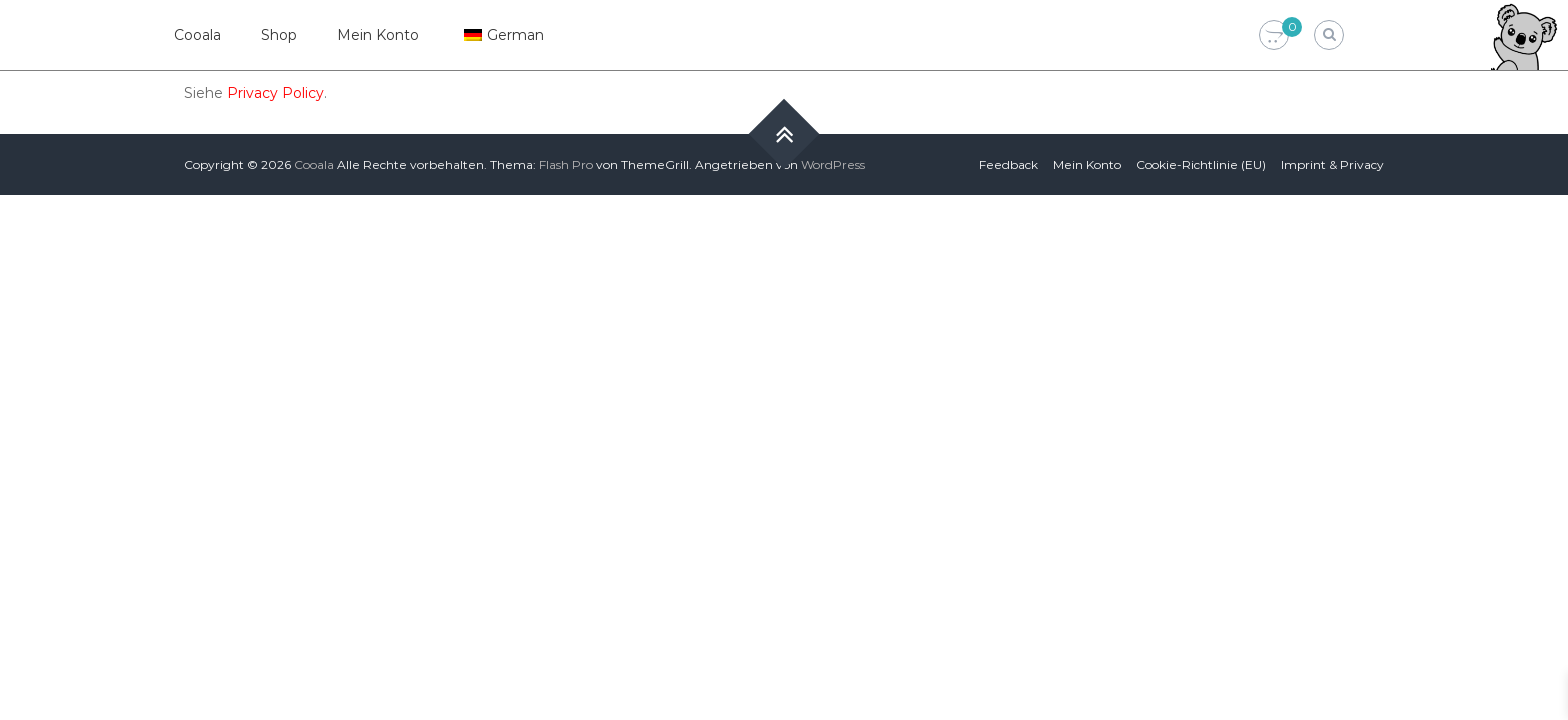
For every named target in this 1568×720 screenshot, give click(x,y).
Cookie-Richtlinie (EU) (1201, 164)
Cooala (197, 35)
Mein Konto (378, 35)
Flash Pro (566, 164)
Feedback (1008, 164)
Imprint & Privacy (1332, 164)
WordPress (833, 164)
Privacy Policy (275, 93)
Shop (279, 35)
